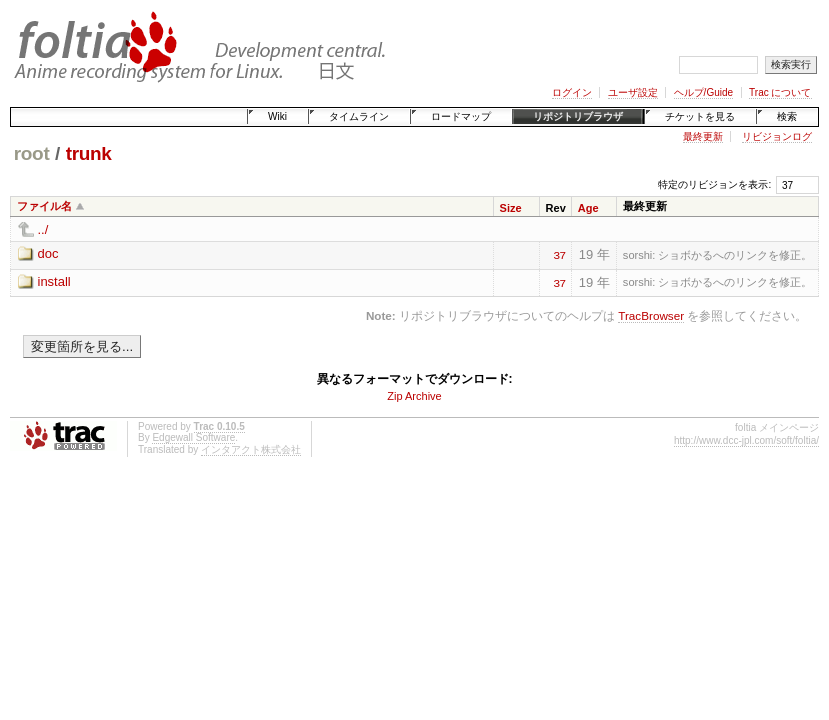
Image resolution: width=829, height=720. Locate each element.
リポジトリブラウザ (578, 116)
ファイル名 (44, 206)
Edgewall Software (193, 437)
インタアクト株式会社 (251, 449)
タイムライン (359, 116)
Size (511, 208)
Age (588, 208)
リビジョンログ (777, 136)
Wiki (277, 116)
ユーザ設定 (633, 92)
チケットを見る (700, 116)
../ (43, 229)
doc (48, 253)
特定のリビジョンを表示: (714, 184)
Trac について (780, 92)
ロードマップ (461, 116)
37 (559, 254)
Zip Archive (414, 396)
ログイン (572, 92)
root (32, 153)
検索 (787, 116)
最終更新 (703, 136)
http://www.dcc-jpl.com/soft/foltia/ (746, 440)
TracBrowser (651, 315)
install (54, 281)
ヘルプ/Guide (703, 92)
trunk (89, 153)
